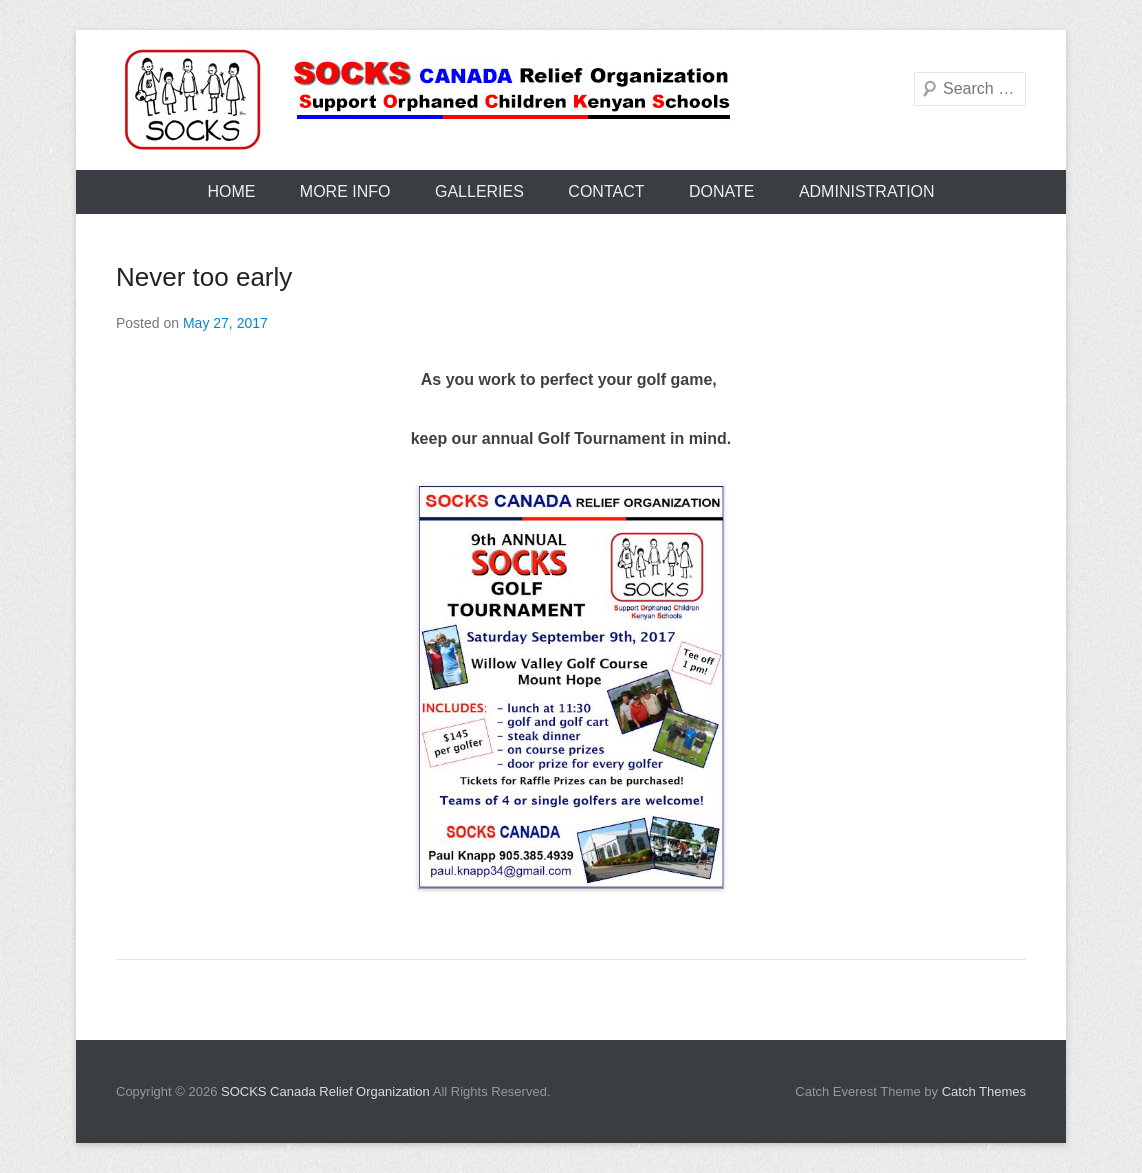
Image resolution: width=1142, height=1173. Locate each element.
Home (231, 191)
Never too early (204, 277)
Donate (721, 191)
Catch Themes (984, 1091)
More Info (345, 191)
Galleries (479, 191)
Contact (606, 191)
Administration (867, 191)
